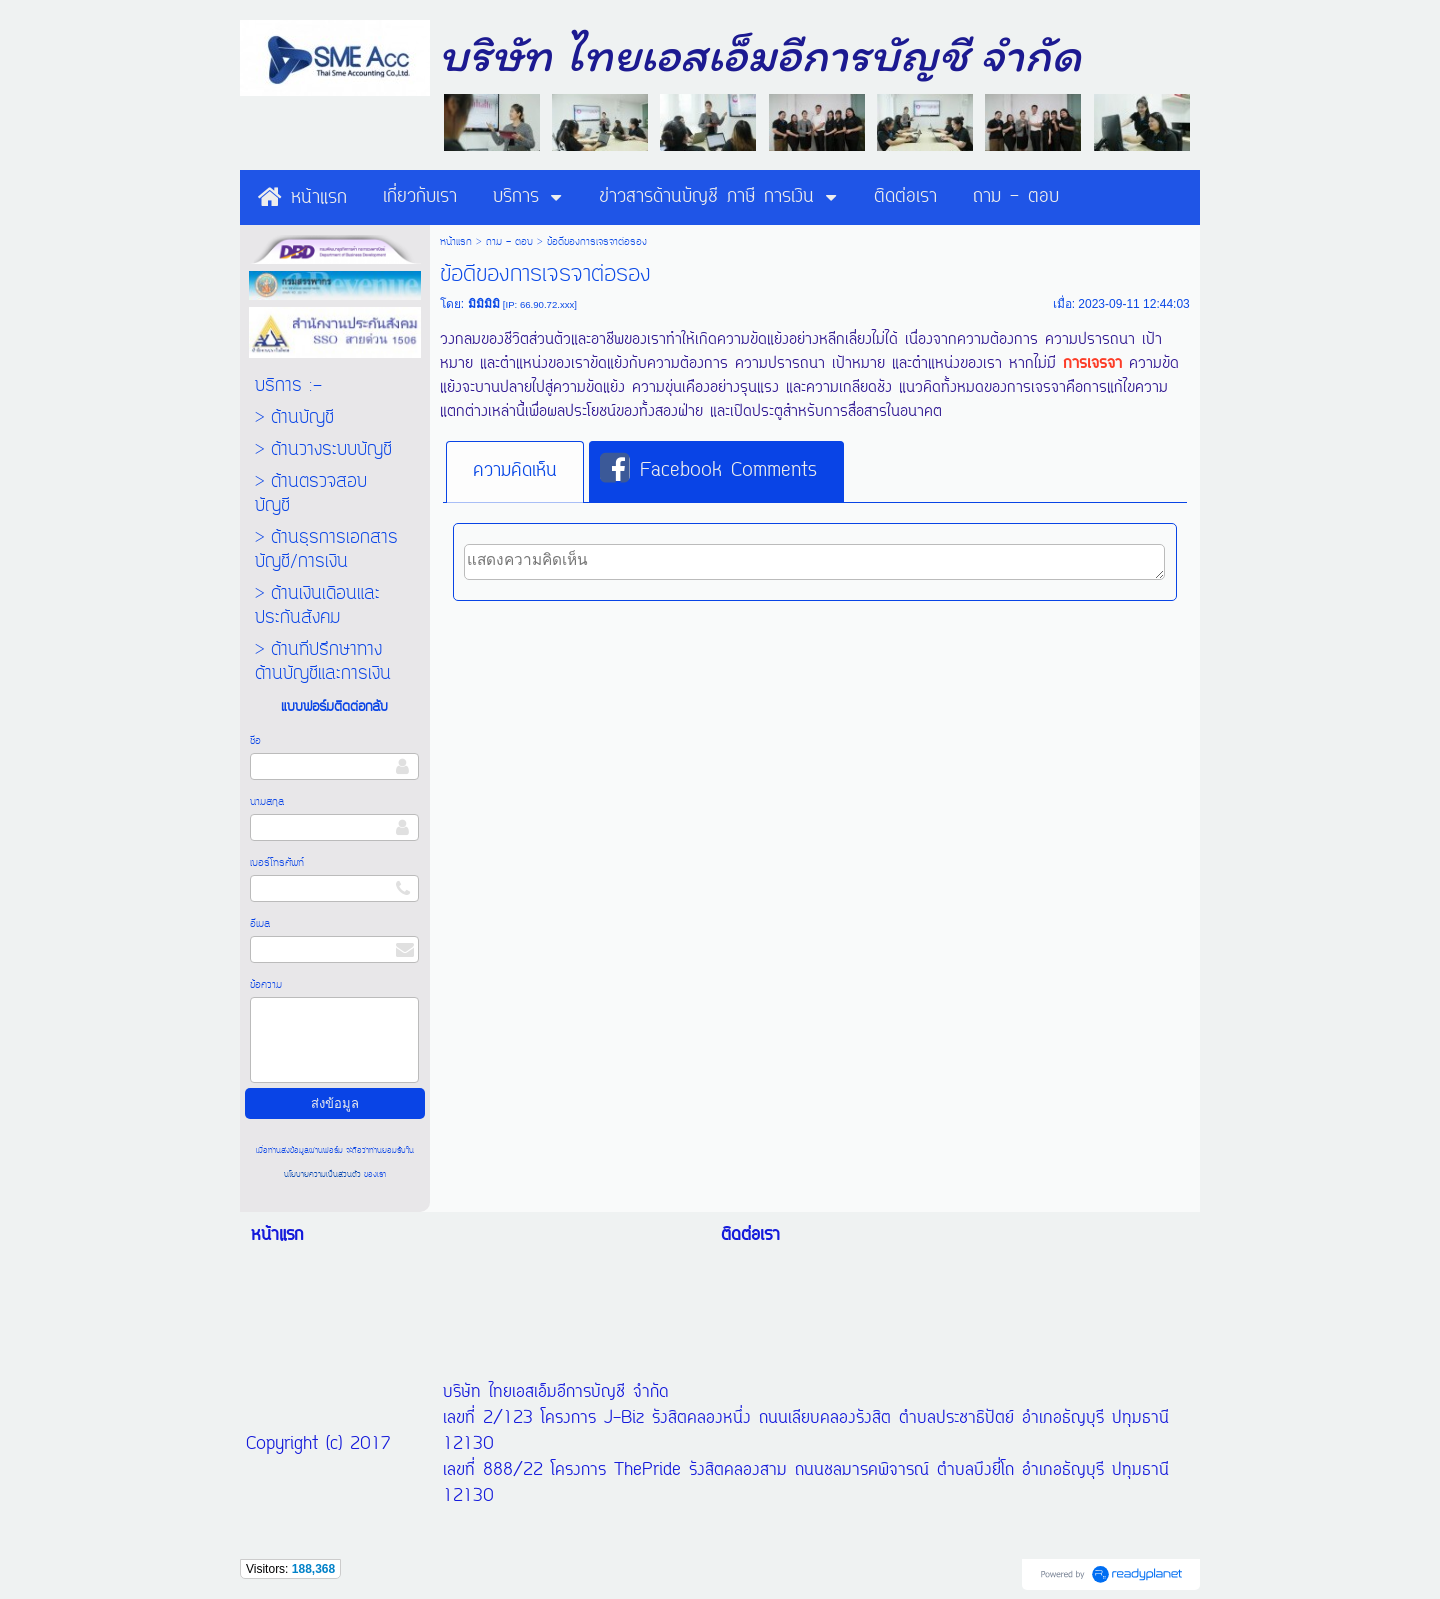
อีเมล (260, 924)
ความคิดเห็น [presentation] (515, 471)
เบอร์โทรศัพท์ (277, 863)
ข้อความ (266, 985)
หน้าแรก (456, 242)
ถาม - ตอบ (509, 242)
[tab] (515, 472)
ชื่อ (255, 741)
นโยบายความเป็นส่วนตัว (324, 1174)
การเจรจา (1092, 364)
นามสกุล (267, 802)
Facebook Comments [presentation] (708, 470)
